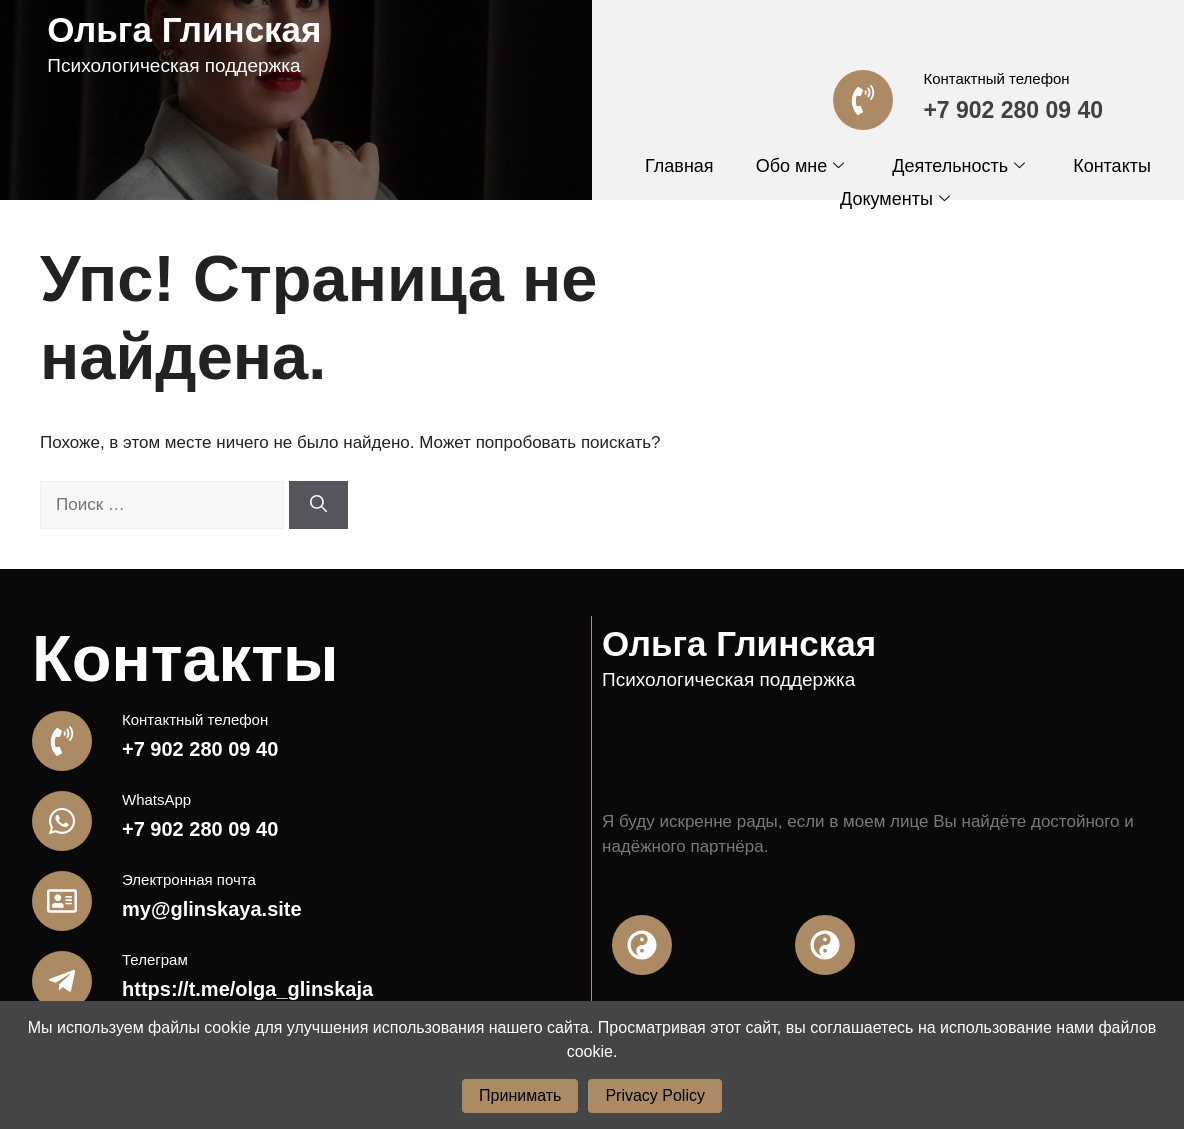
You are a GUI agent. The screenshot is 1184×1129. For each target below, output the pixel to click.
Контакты (1112, 166)
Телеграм (155, 959)
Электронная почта (189, 879)
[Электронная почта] (62, 901)
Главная (679, 166)
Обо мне (800, 166)
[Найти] (318, 505)
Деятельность (958, 166)
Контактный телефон (996, 78)
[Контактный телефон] (863, 100)
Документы (895, 199)
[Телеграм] (62, 981)
